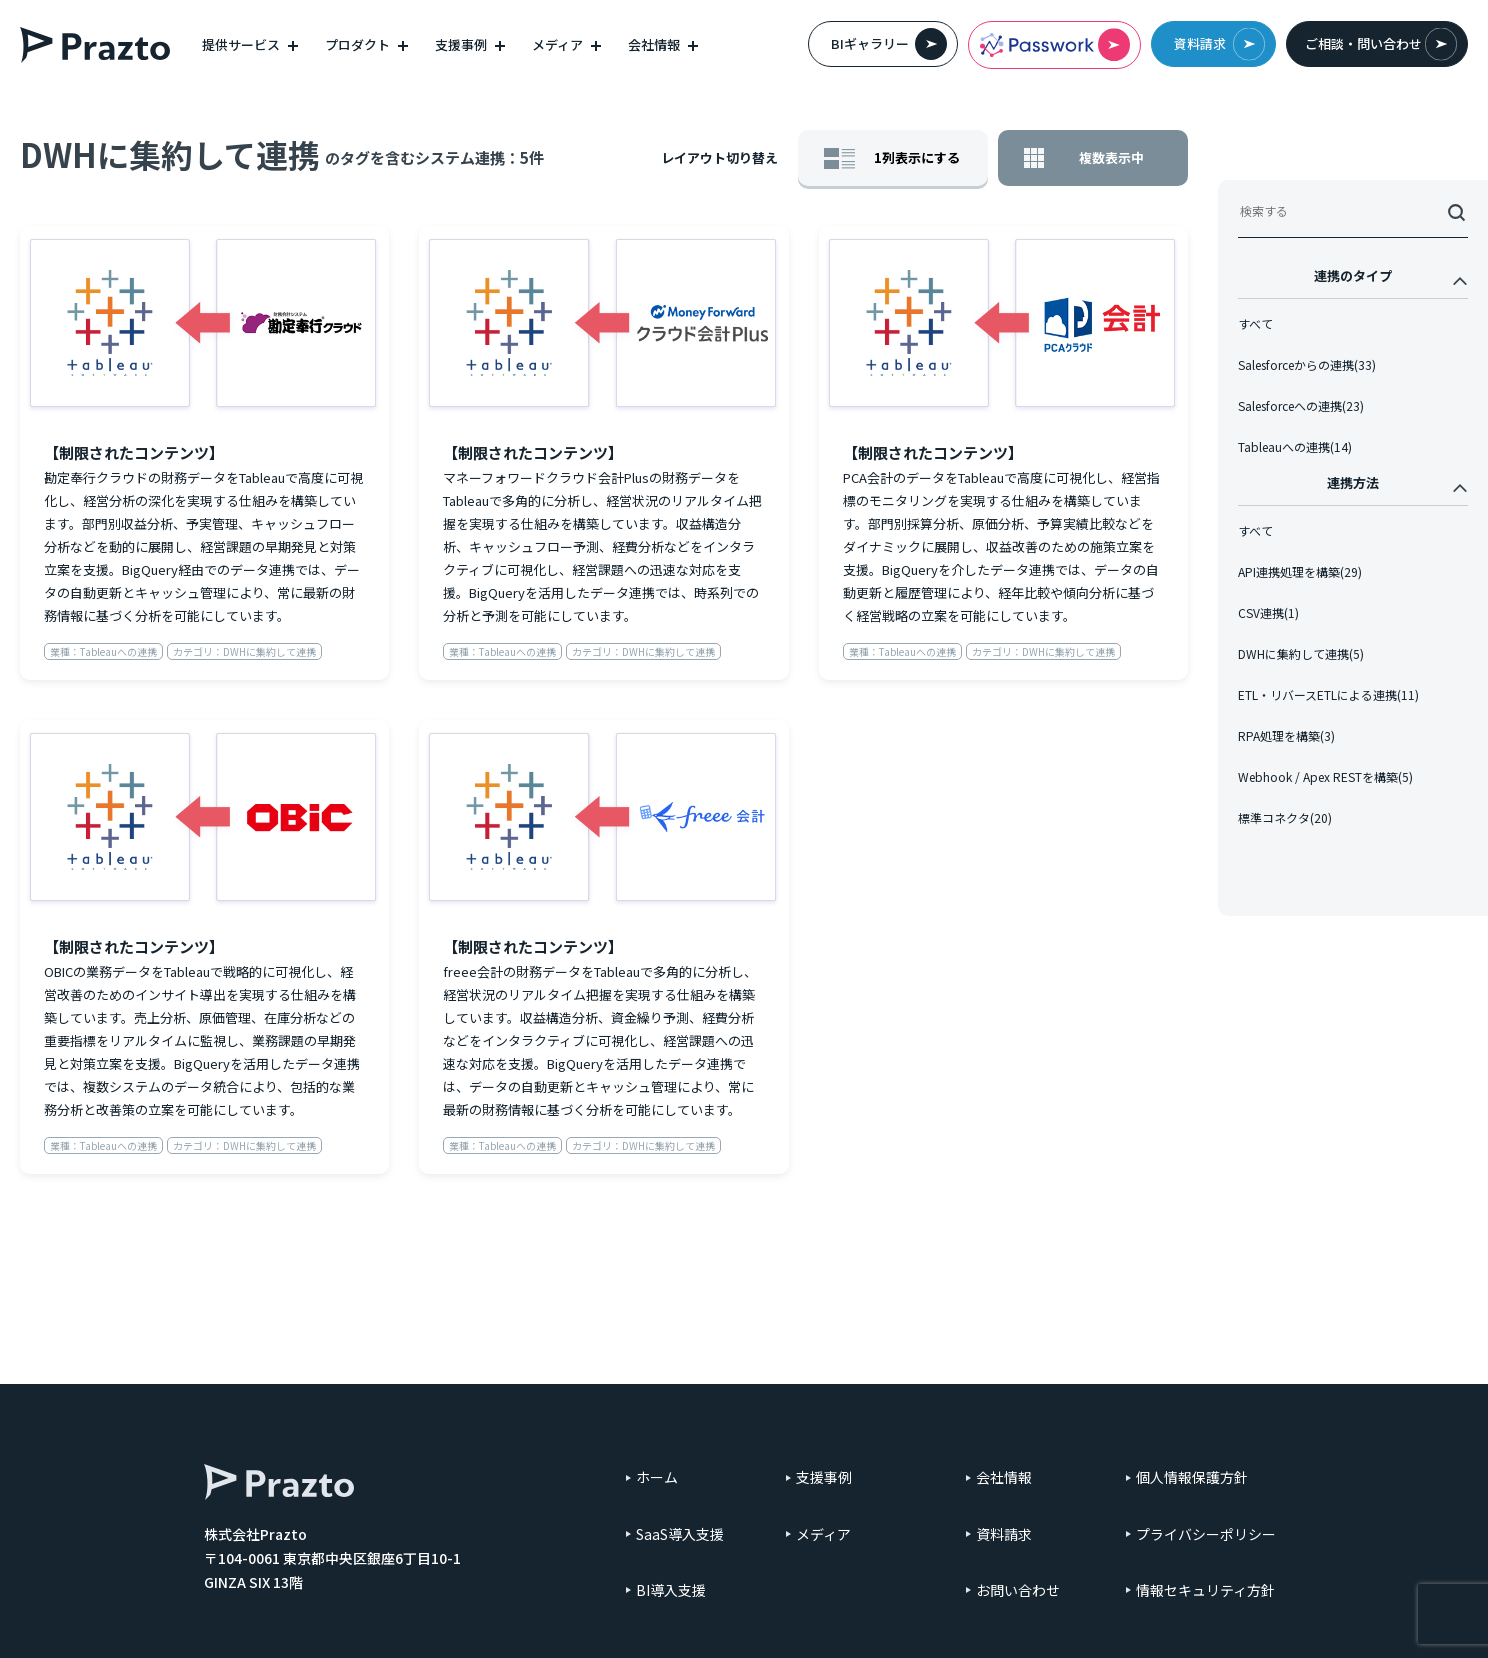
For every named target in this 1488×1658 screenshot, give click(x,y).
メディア (823, 1534)
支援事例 (824, 1477)
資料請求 (1219, 43)
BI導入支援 (671, 1590)
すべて (1255, 337)
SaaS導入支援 (680, 1534)
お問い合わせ (1018, 1590)
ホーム (657, 1477)
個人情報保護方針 (1192, 1477)
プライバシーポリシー (1206, 1534)
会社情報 (1004, 1477)
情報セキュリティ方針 (1205, 1590)
